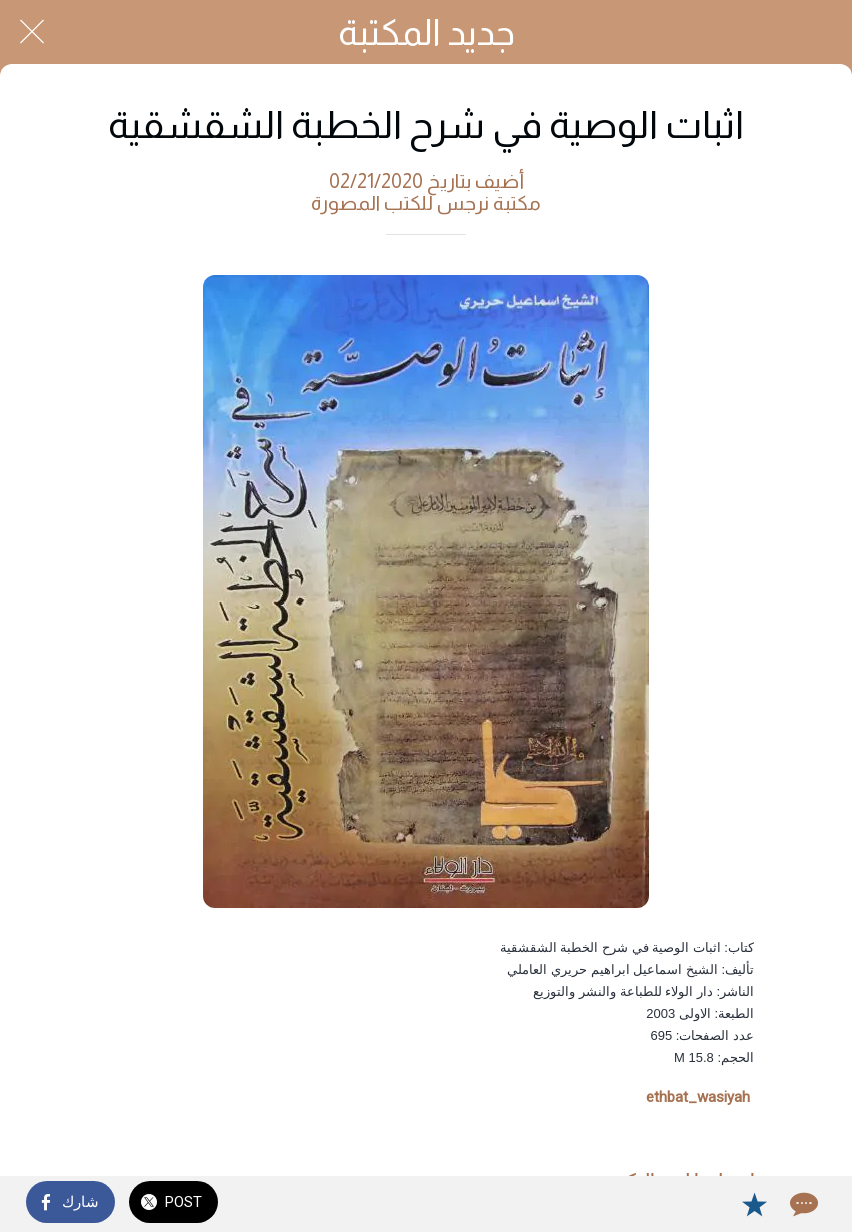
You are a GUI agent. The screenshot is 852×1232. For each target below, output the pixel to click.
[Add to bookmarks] (754, 1204)
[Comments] (802, 1204)
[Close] (32, 32)
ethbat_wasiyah (698, 1097)
